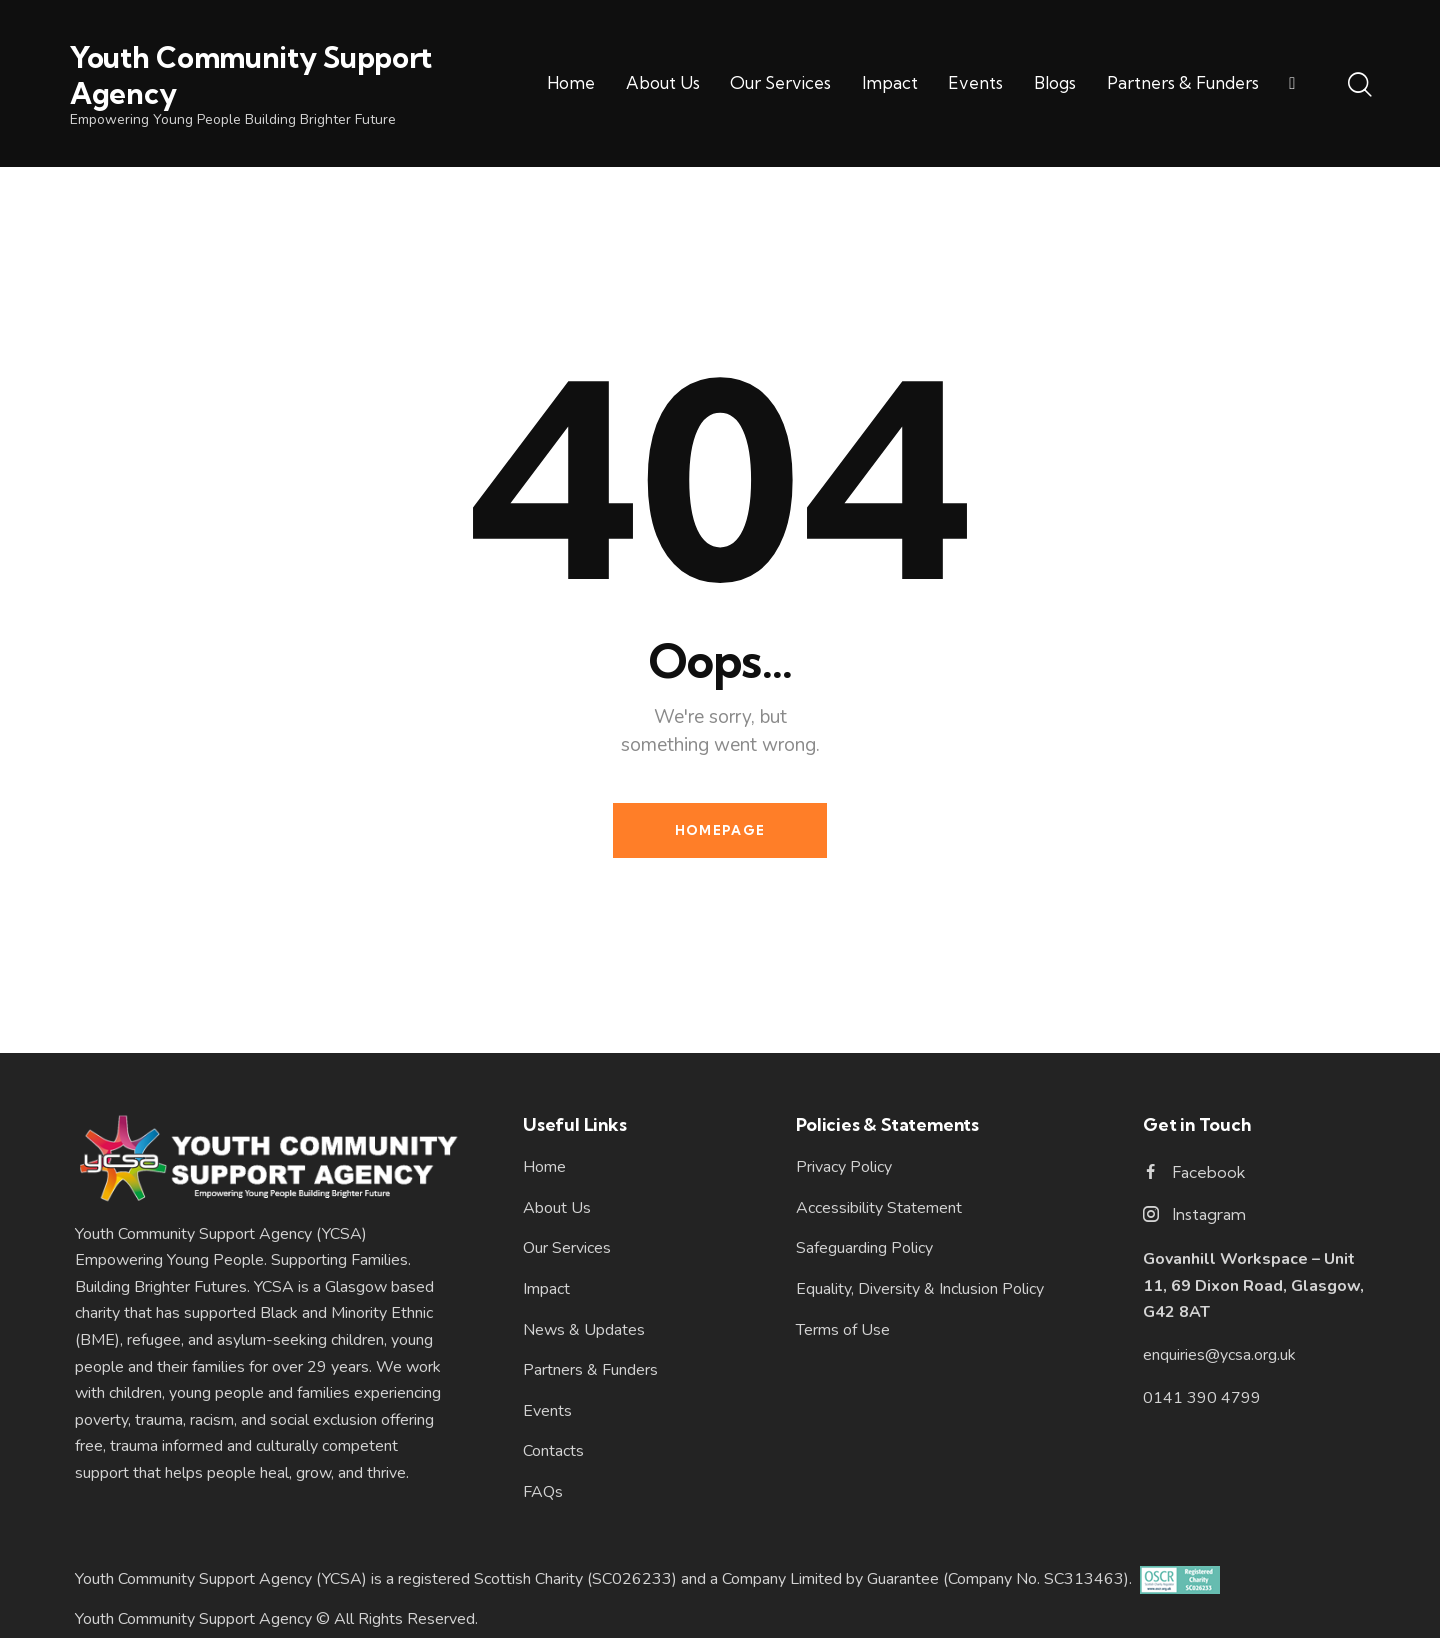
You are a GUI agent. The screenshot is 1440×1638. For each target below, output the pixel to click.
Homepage (720, 830)
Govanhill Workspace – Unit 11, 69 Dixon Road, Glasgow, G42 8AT (1253, 1285)
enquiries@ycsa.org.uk (1219, 1355)
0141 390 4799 (1202, 1398)
